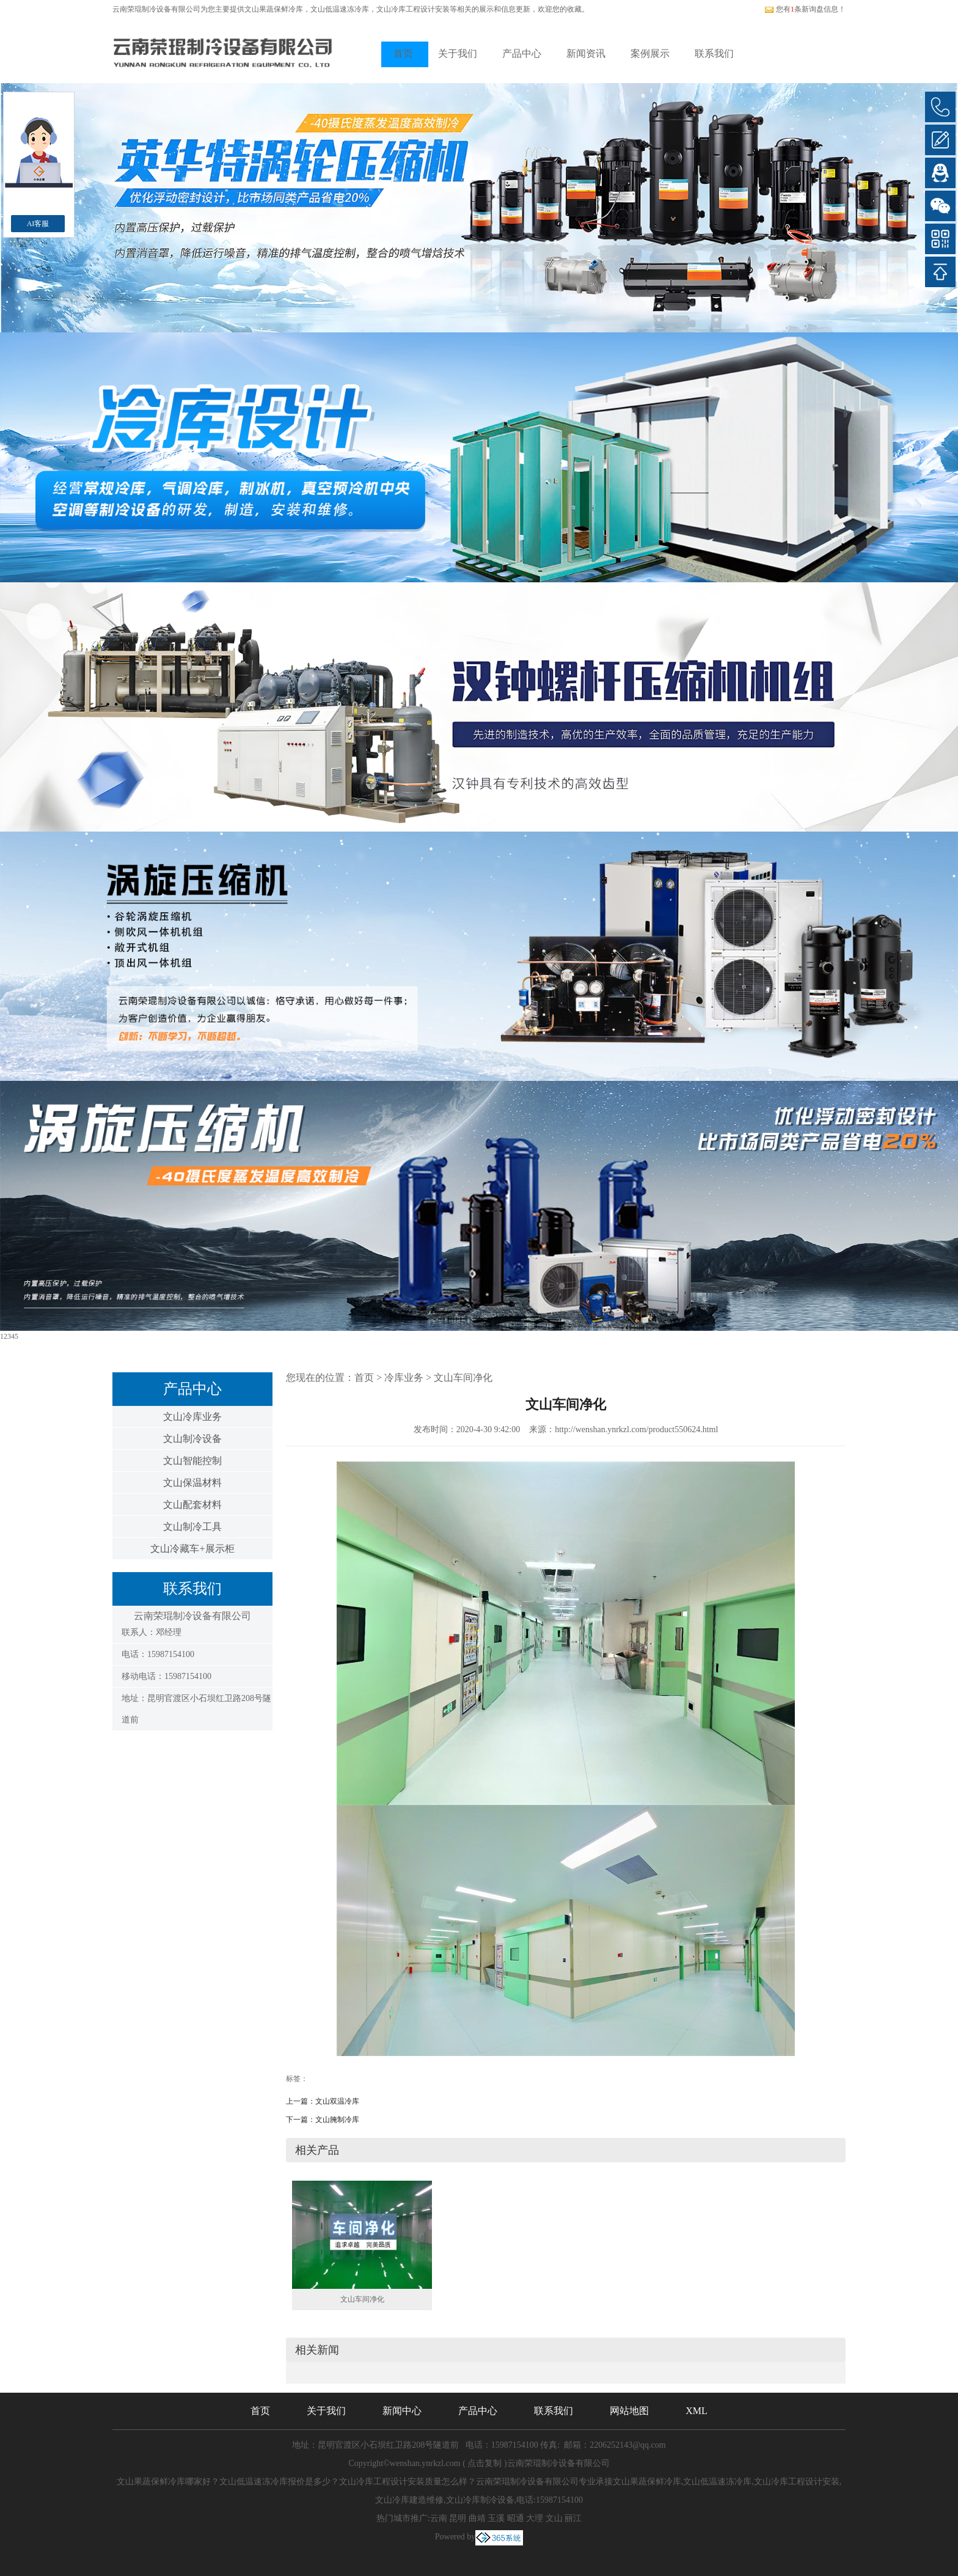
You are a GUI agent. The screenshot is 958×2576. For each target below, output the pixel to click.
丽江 (573, 2518)
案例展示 (650, 53)
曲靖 (477, 2518)
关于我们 (457, 53)
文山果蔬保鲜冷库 (273, 9)
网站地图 (629, 2411)
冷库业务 (403, 1377)
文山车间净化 (463, 1377)
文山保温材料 (192, 1482)
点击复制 (484, 2463)
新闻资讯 (585, 53)
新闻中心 (402, 2411)
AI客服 (38, 223)
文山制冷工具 (192, 1526)
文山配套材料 (192, 1504)
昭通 (515, 2518)
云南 (438, 2518)
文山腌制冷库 (337, 2119)
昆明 (457, 2518)
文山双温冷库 (337, 2101)
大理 (534, 2518)
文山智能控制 (192, 1460)
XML (697, 2411)
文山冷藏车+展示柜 (192, 1548)
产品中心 (521, 53)
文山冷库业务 (192, 1416)
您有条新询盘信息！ (805, 9)
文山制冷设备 (192, 1438)
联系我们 (714, 53)
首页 (403, 53)
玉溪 (496, 2518)
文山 (554, 2518)
